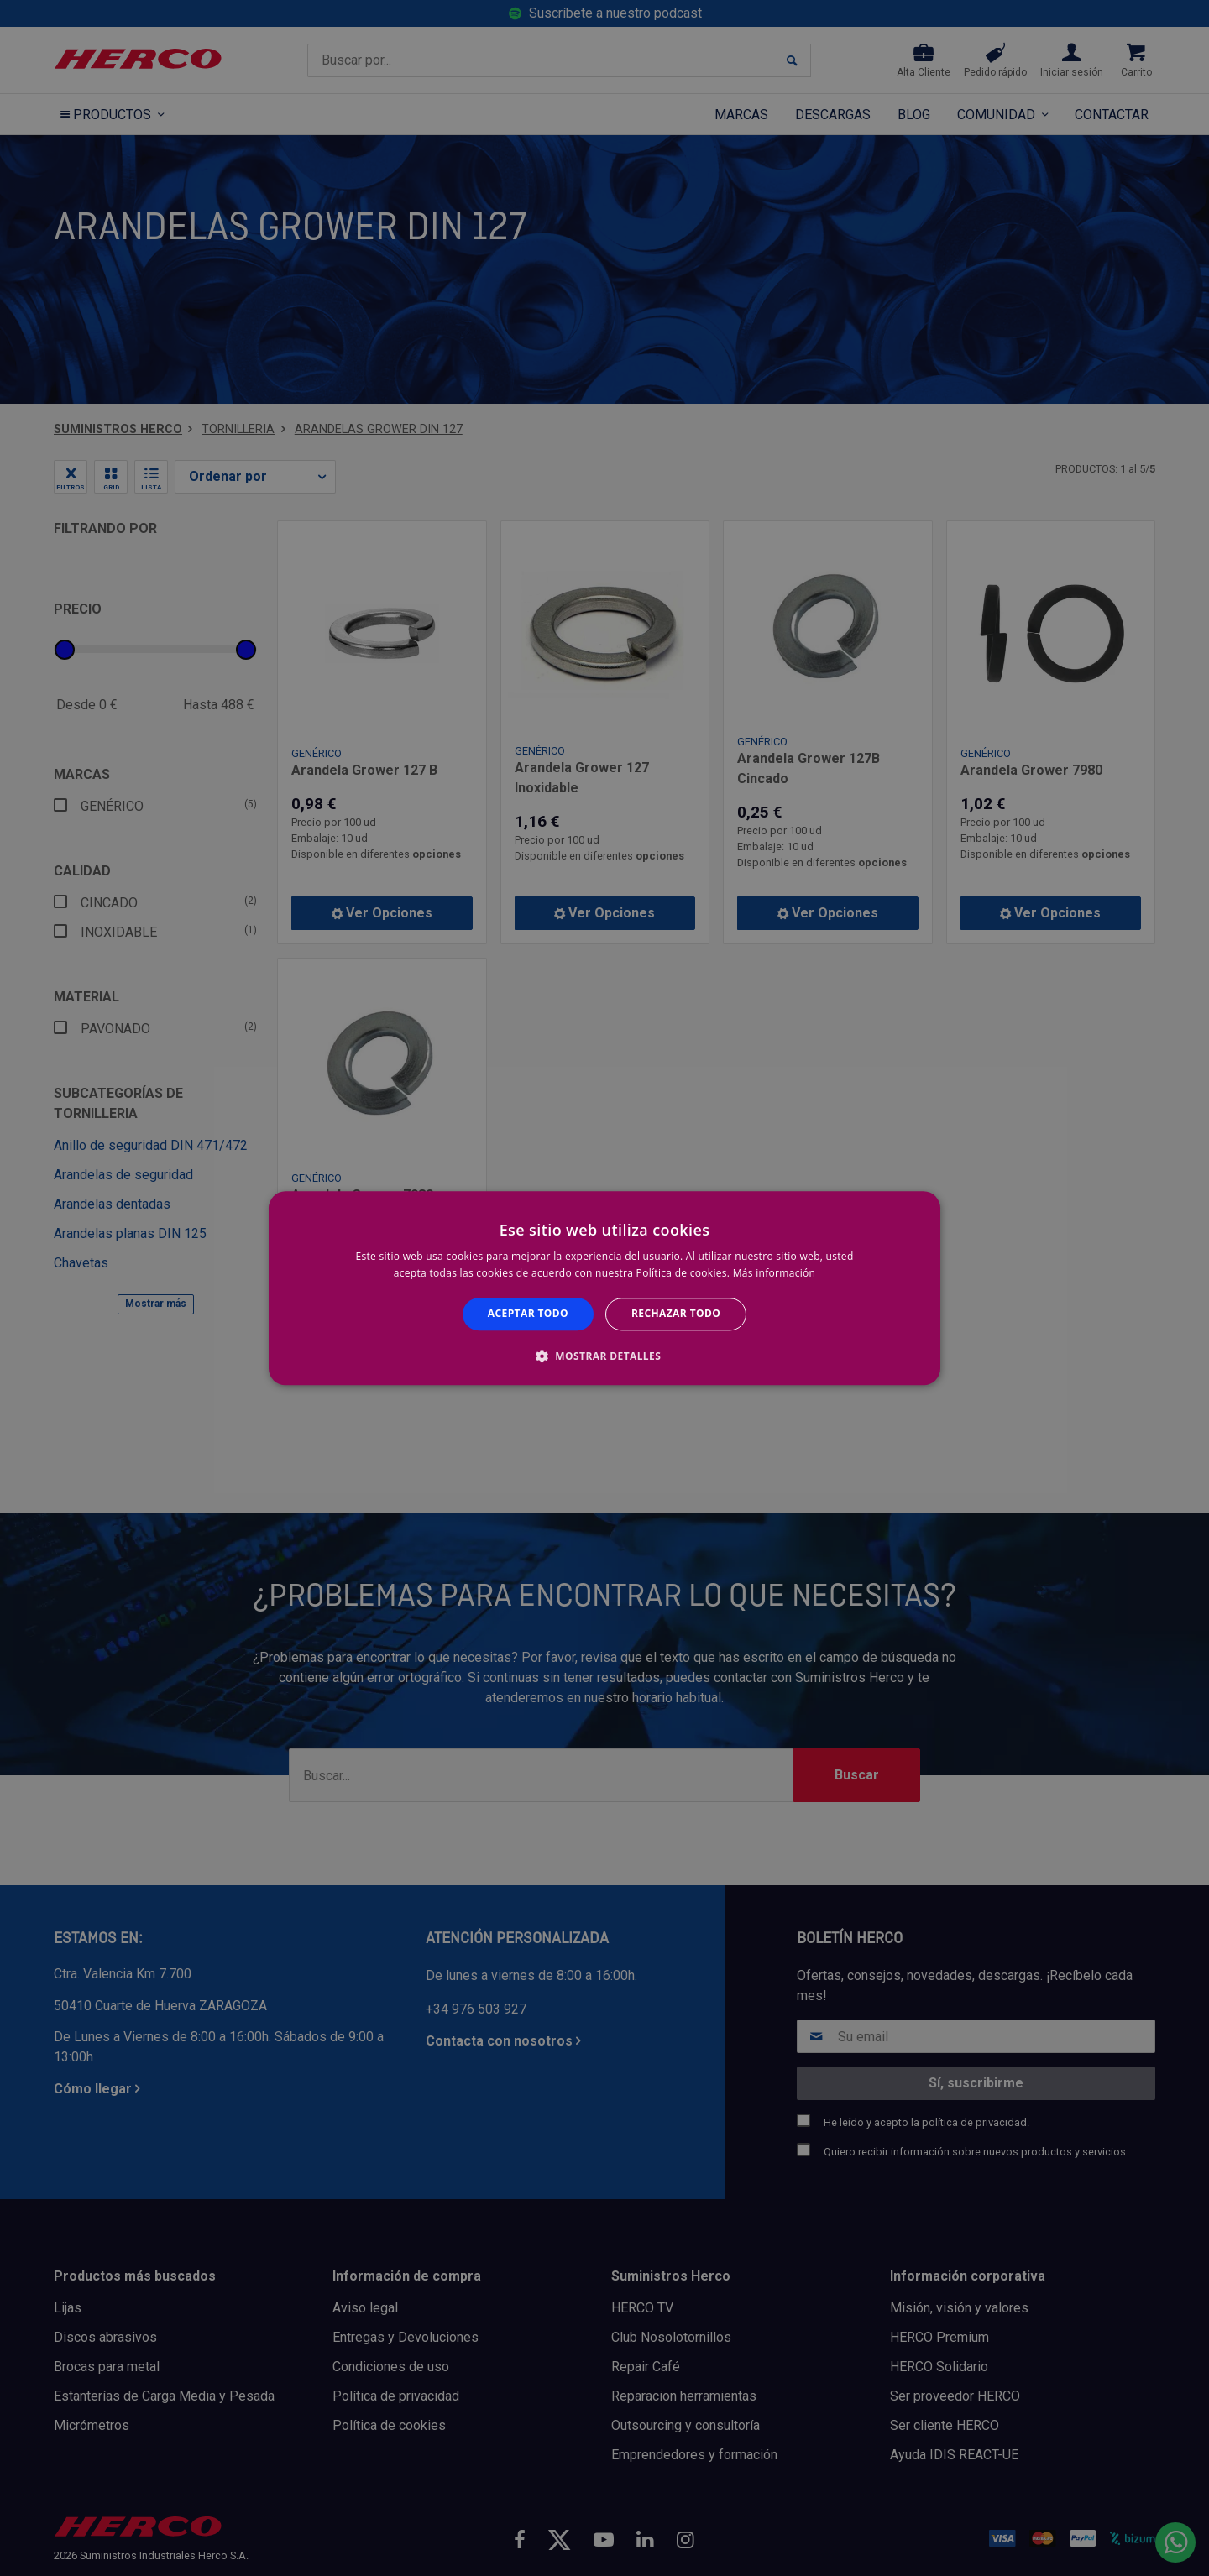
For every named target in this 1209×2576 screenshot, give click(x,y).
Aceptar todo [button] (528, 1314)
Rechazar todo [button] (675, 1314)
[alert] (604, 1288)
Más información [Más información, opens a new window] (774, 1273)
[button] (604, 1355)
